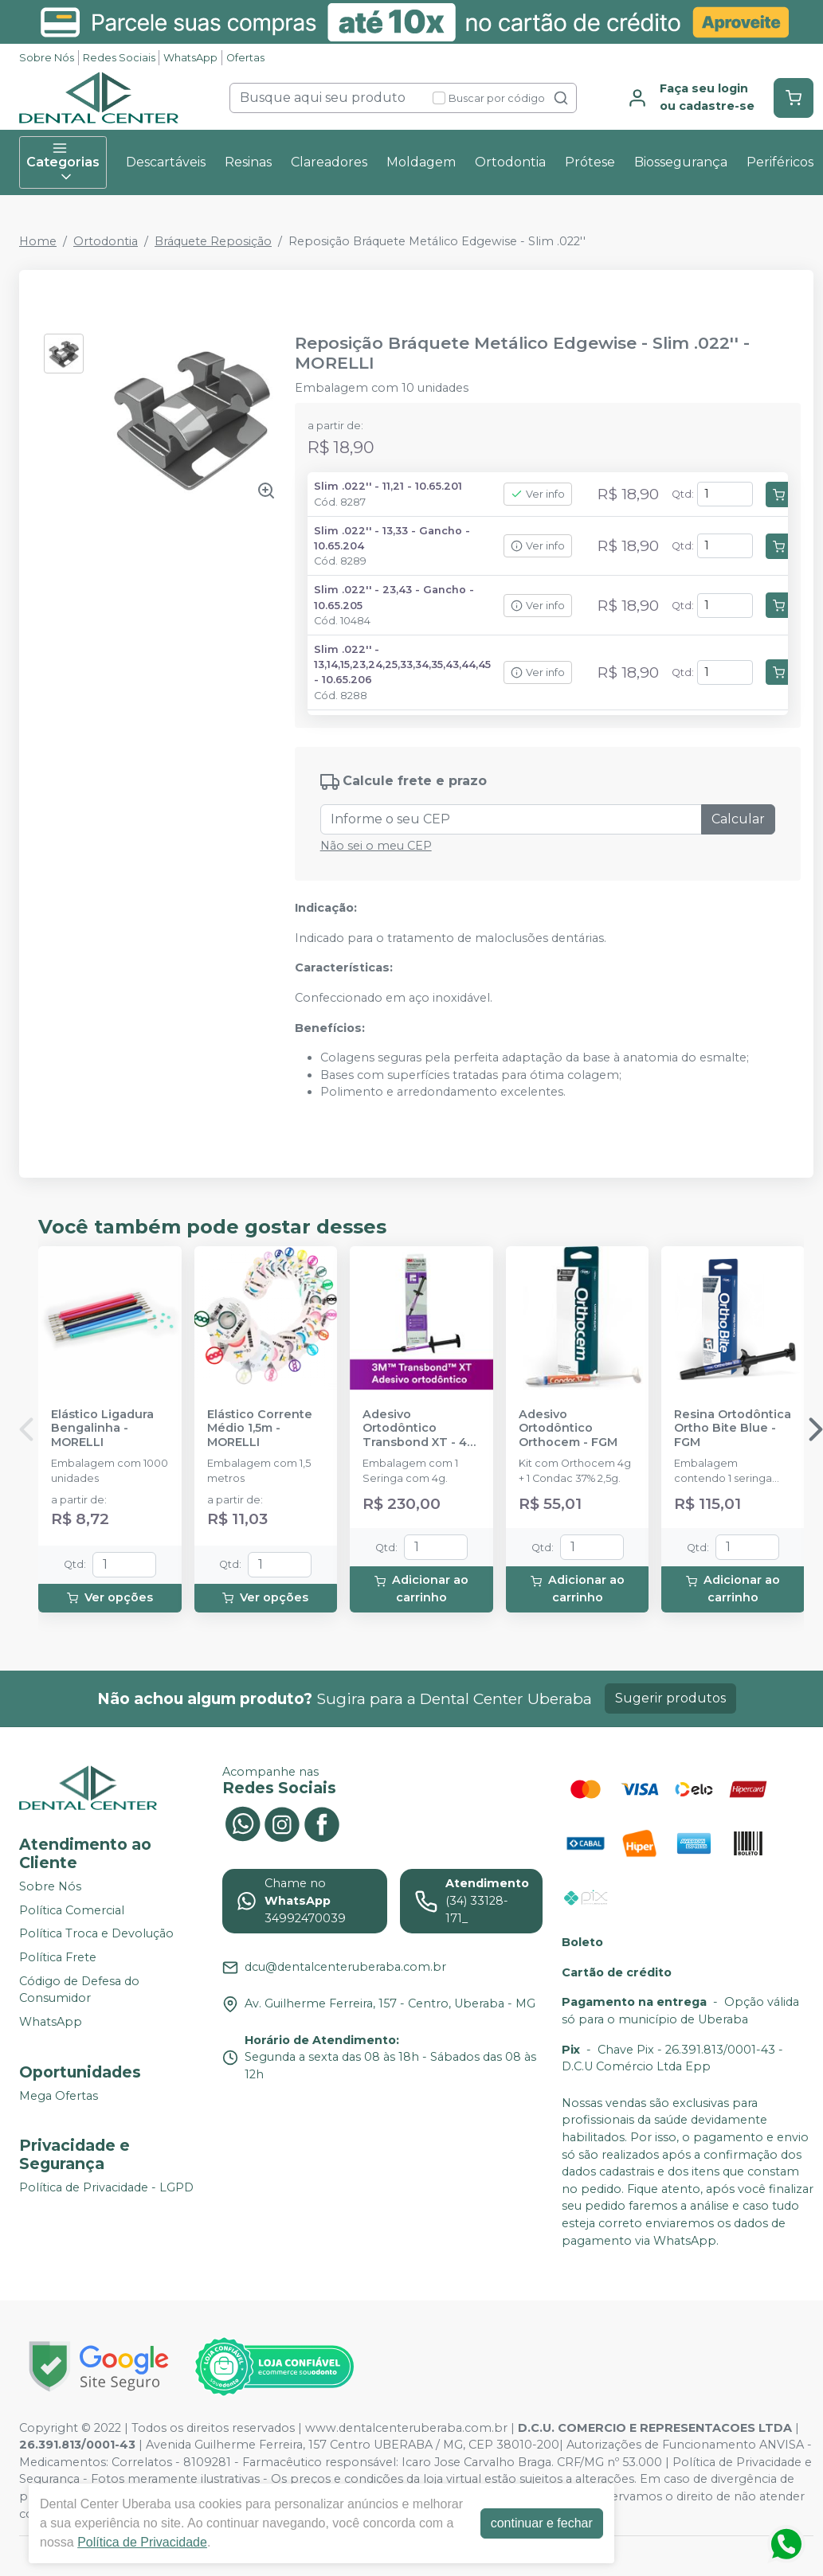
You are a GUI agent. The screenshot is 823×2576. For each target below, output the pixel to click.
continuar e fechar (542, 2523)
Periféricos (780, 162)
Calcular (738, 819)
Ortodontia (510, 162)
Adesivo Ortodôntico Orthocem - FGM (568, 1428)
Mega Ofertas (58, 2096)
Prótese (590, 162)
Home (38, 241)
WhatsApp (190, 58)
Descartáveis (166, 162)
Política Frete (57, 1957)
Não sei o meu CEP (376, 845)
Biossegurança (680, 162)
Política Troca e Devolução (96, 1934)
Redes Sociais (119, 58)
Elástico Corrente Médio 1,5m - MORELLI (259, 1428)
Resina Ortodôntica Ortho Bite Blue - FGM (732, 1428)
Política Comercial (71, 1910)
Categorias (63, 162)
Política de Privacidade (142, 2542)
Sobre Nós (46, 58)
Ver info (538, 494)
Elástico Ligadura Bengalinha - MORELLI (102, 1428)
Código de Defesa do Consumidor (79, 1990)
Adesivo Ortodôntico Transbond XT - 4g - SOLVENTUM (419, 1428)
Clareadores (329, 162)
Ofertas (245, 58)
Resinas (248, 162)
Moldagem (421, 162)
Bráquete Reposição (213, 241)
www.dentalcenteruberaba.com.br (406, 2428)
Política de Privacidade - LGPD (106, 2187)
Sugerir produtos (670, 1698)
